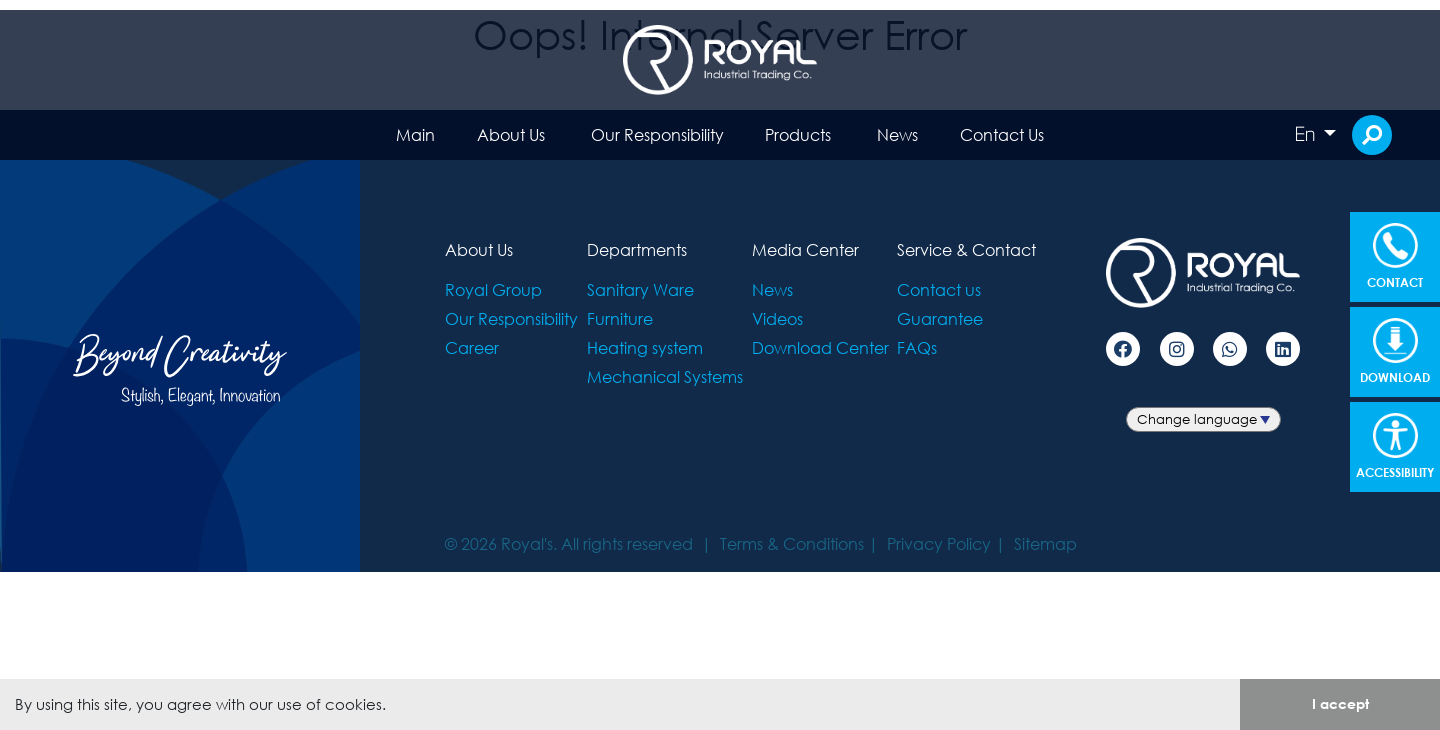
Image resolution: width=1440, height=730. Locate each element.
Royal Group (493, 289)
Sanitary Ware (640, 289)
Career (472, 347)
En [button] (1307, 134)
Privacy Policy (939, 543)
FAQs (917, 347)
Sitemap (1045, 543)
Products (798, 134)
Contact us (939, 289)
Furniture (620, 318)
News (897, 134)
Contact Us (1002, 134)
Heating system (645, 347)
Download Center (820, 347)
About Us (511, 134)
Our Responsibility (657, 134)
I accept (1340, 703)
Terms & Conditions (792, 543)
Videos (777, 318)
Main (415, 134)
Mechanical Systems (665, 376)
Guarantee (940, 318)
